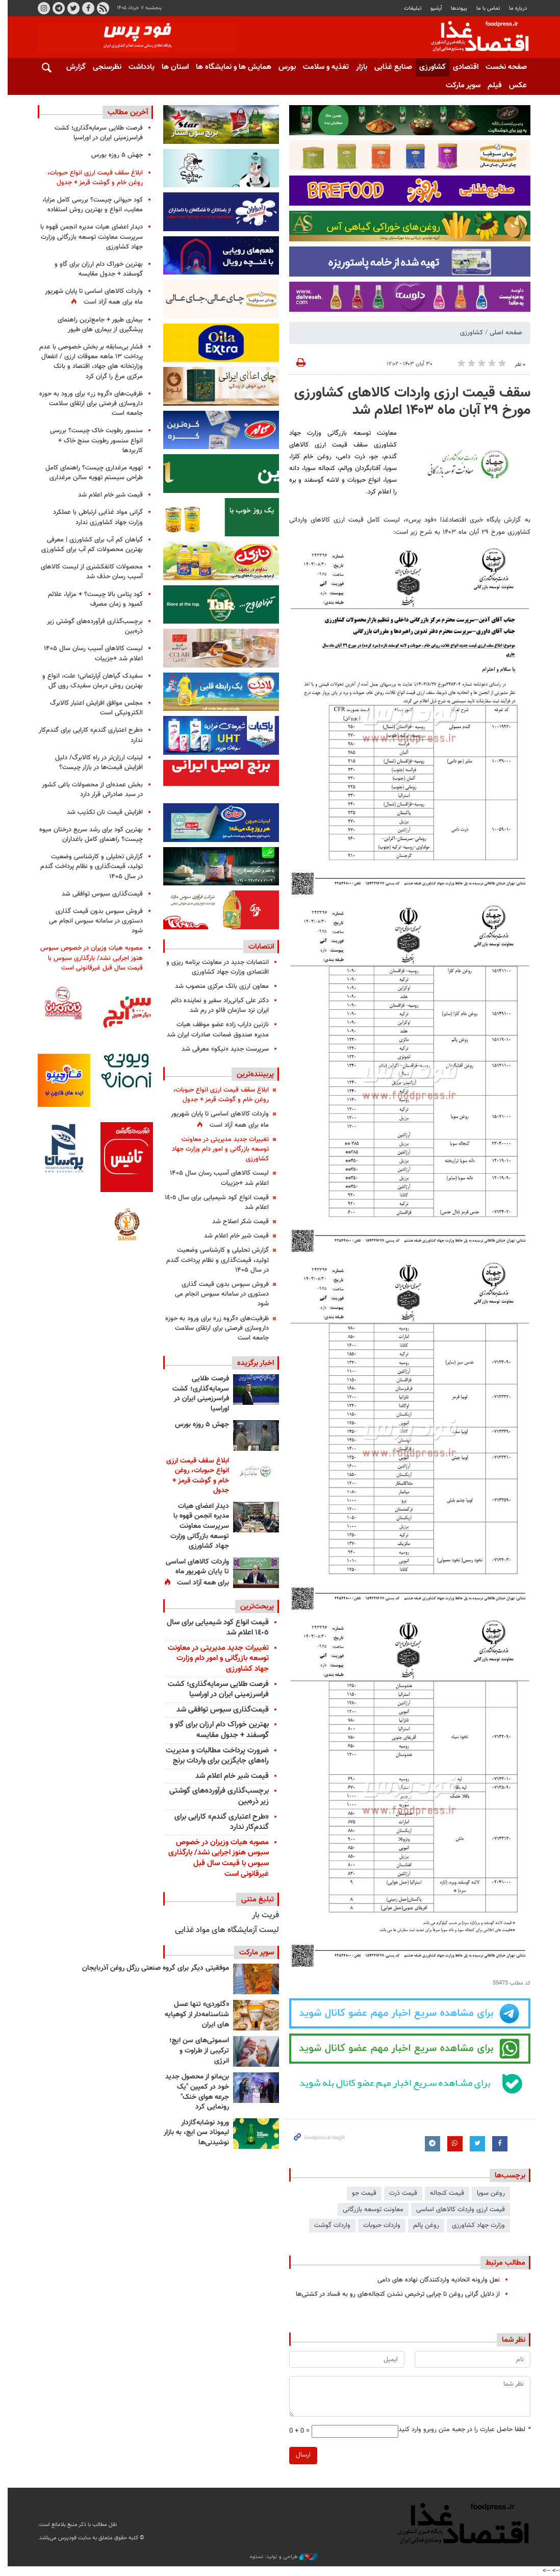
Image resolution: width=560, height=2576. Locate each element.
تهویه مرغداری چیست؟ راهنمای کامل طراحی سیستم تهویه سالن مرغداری (90, 473)
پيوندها (455, 8)
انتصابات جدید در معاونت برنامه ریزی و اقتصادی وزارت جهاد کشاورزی (213, 967)
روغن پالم (422, 2225)
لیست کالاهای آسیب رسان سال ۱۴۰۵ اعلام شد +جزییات (215, 1178)
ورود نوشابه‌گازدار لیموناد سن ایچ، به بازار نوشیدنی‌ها (192, 2132)
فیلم (490, 85)
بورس (283, 67)
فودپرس (470, 37)
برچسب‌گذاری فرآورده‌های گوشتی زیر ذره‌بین (215, 1796)
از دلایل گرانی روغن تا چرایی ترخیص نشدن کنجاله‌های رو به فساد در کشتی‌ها (394, 2294)
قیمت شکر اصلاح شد (236, 1222)
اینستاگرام (40, 8)
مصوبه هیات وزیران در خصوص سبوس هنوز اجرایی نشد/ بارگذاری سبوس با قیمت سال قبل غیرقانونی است (214, 1858)
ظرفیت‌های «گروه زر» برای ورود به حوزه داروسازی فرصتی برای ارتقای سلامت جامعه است (213, 1328)
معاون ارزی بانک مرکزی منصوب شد (218, 986)
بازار (357, 67)
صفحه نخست (502, 67)
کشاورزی (428, 67)
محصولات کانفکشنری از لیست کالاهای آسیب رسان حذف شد (88, 572)
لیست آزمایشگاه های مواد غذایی (223, 1930)
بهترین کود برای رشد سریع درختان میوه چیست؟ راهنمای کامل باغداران (87, 835)
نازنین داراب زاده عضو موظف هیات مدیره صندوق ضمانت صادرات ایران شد (214, 1029)
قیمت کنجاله (443, 2193)
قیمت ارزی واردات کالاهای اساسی (456, 2210)
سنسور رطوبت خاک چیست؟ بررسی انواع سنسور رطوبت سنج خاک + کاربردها (92, 440)
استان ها (171, 67)
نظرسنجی (103, 67)
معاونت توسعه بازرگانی (369, 2210)
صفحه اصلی (502, 333)
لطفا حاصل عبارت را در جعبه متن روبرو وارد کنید (460, 2430)
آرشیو (432, 8)
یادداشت (137, 67)
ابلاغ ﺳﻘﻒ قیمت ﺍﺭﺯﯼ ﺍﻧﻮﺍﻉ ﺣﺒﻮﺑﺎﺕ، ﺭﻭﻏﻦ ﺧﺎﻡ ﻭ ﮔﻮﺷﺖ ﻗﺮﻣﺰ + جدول (217, 1095)
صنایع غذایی (389, 67)
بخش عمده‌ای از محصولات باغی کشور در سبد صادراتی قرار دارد (88, 790)
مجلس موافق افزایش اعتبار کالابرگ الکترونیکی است (92, 708)
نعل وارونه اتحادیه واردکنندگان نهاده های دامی (434, 2280)
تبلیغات (409, 8)
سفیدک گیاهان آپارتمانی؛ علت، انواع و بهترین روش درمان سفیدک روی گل (89, 681)
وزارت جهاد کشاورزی (474, 2225)
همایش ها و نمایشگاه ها (229, 67)
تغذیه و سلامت (322, 67)
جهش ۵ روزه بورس (198, 1424)
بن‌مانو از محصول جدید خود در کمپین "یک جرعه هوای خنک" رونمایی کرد (193, 2092)
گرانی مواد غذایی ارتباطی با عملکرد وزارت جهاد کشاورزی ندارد (94, 517)
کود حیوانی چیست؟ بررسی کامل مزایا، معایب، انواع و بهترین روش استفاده (89, 205)
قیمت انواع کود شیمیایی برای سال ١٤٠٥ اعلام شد (213, 1202)
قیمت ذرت (399, 2193)
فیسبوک (84, 8)
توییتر (69, 8)
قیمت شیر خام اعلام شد (232, 1236)
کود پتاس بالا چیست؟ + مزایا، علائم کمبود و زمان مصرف (91, 599)
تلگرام (54, 8)
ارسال (299, 2455)
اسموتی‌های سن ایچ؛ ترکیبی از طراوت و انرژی (195, 2050)
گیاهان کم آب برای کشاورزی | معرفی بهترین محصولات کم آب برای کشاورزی (88, 545)
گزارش (72, 67)
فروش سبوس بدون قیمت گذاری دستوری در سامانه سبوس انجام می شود (218, 1294)
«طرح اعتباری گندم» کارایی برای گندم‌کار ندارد (217, 1822)
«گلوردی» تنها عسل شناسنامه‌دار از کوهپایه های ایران (193, 2014)
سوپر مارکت (459, 85)
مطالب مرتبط (501, 2263)
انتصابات (257, 946)
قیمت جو (360, 2193)
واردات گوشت (328, 2225)
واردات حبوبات (377, 2225)
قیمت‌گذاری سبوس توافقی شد (218, 1710)
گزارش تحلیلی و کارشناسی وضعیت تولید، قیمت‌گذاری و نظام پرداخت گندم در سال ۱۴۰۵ (213, 1260)
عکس (514, 85)
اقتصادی (461, 67)
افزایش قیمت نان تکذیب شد (101, 812)
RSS (99, 8)
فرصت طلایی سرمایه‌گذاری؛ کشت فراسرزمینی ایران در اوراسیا (196, 1394)
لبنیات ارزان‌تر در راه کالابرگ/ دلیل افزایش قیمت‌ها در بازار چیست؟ (95, 763)
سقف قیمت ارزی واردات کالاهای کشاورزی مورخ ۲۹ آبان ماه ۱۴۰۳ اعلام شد (408, 402)
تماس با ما (484, 8)
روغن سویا (487, 2193)
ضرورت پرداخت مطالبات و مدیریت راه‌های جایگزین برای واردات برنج (213, 1756)
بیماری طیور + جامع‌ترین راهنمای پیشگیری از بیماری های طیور (96, 325)
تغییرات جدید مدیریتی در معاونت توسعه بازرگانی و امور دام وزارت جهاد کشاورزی (216, 1149)
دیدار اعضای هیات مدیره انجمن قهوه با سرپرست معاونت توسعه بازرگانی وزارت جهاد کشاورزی (195, 1526)
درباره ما (514, 8)
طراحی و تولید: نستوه (280, 2557)
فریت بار (261, 1915)
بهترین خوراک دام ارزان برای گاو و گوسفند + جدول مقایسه (215, 1730)
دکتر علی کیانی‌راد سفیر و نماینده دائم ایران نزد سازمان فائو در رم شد (216, 1005)
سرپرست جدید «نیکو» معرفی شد (221, 1049)
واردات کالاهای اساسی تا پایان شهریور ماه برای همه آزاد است (216, 1119)
